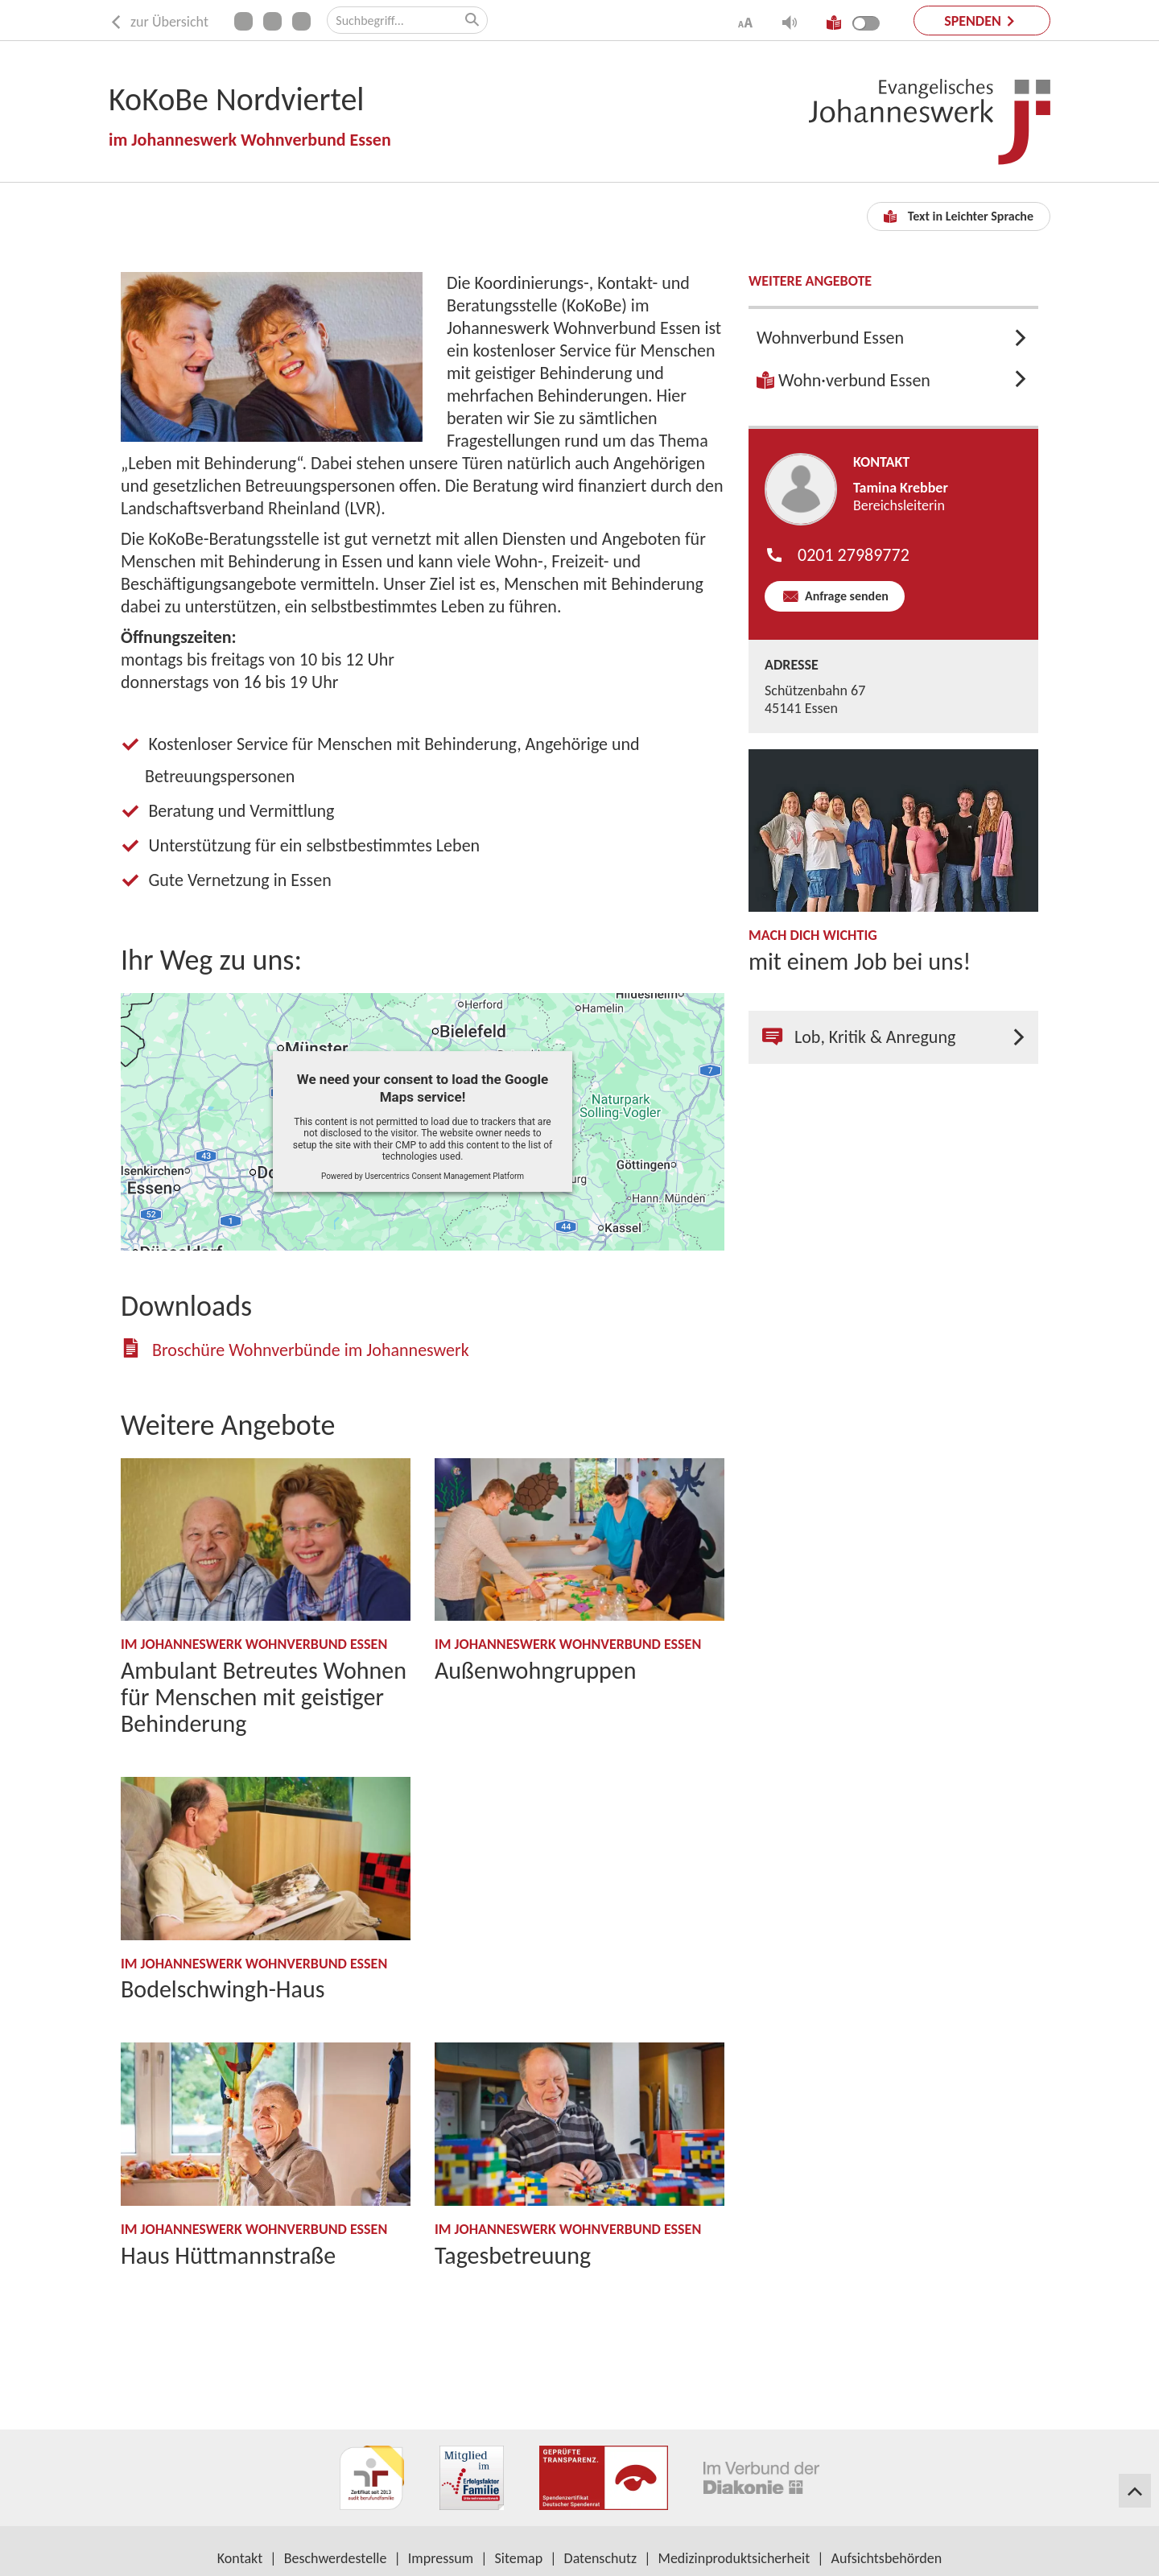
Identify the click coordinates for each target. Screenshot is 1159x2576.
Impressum (440, 2558)
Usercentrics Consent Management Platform (444, 1176)
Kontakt (239, 2558)
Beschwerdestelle (335, 2558)
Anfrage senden (845, 596)
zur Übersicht (158, 22)
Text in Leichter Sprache (958, 216)
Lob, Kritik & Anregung (858, 1037)
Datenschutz (600, 2558)
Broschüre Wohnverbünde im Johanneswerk (310, 1350)
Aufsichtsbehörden (886, 2558)
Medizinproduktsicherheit (734, 2558)
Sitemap (519, 2558)
